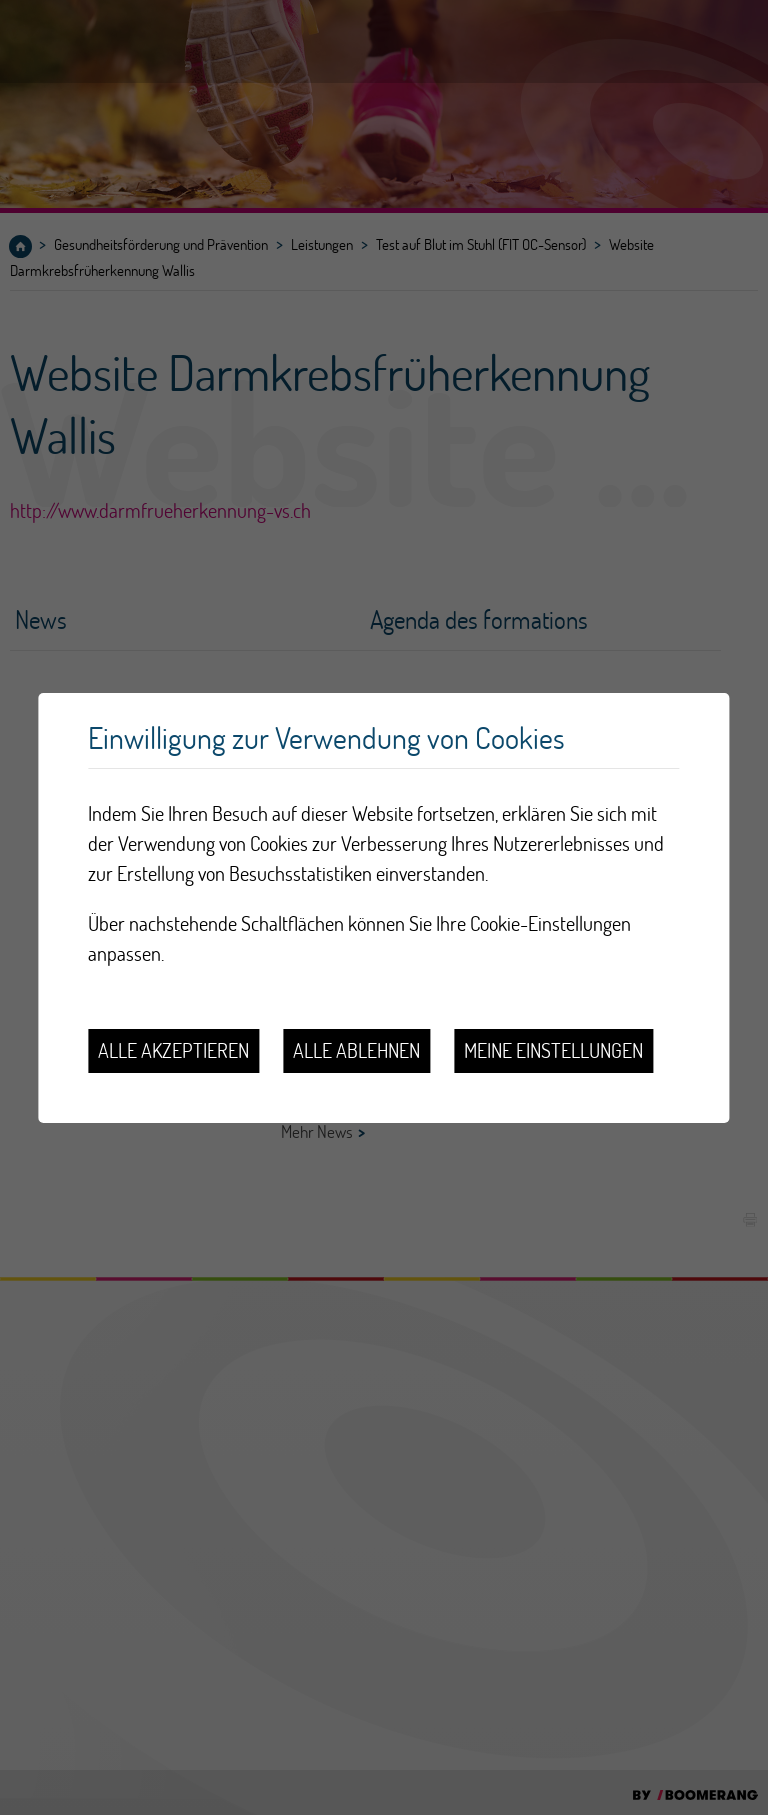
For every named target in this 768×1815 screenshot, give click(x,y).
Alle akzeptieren (173, 1050)
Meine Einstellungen (553, 1050)
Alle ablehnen (356, 1050)
